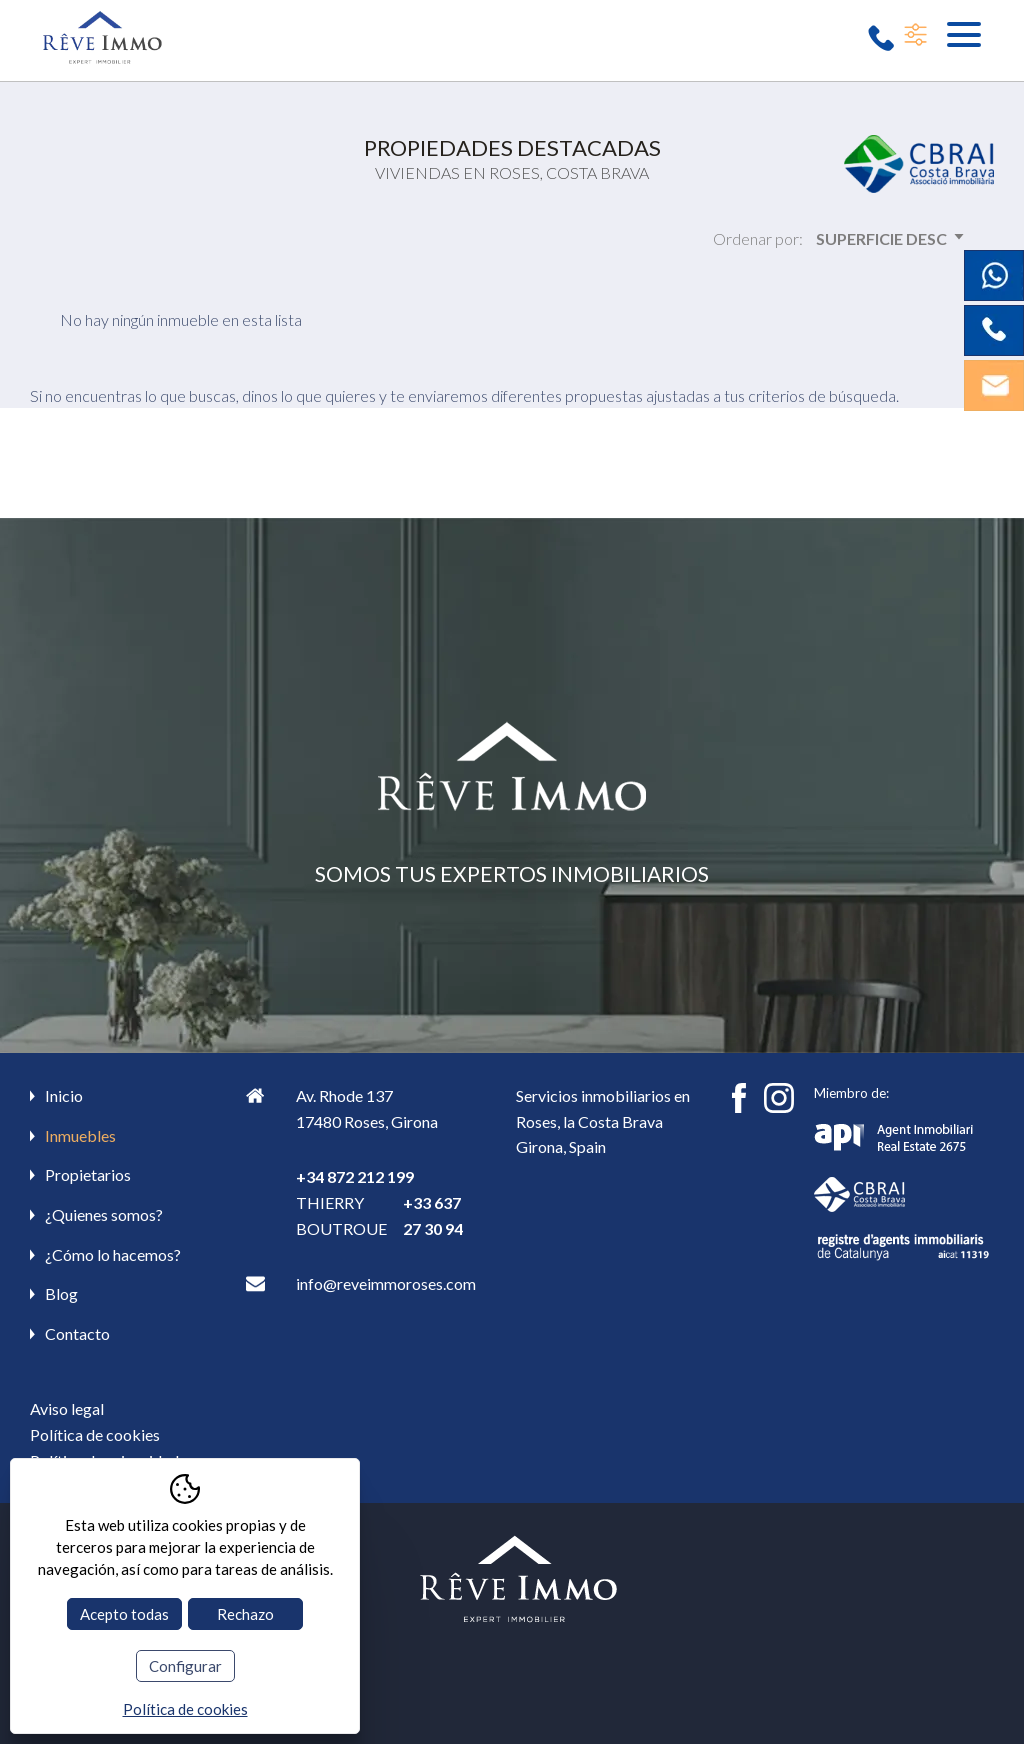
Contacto (77, 1333)
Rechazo (245, 1614)
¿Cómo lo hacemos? (113, 1254)
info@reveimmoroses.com (386, 1283)
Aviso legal (67, 1408)
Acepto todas (124, 1614)
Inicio (64, 1095)
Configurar (185, 1666)
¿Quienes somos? (104, 1214)
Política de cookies (95, 1434)
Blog (61, 1293)
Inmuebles (80, 1135)
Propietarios (88, 1174)
